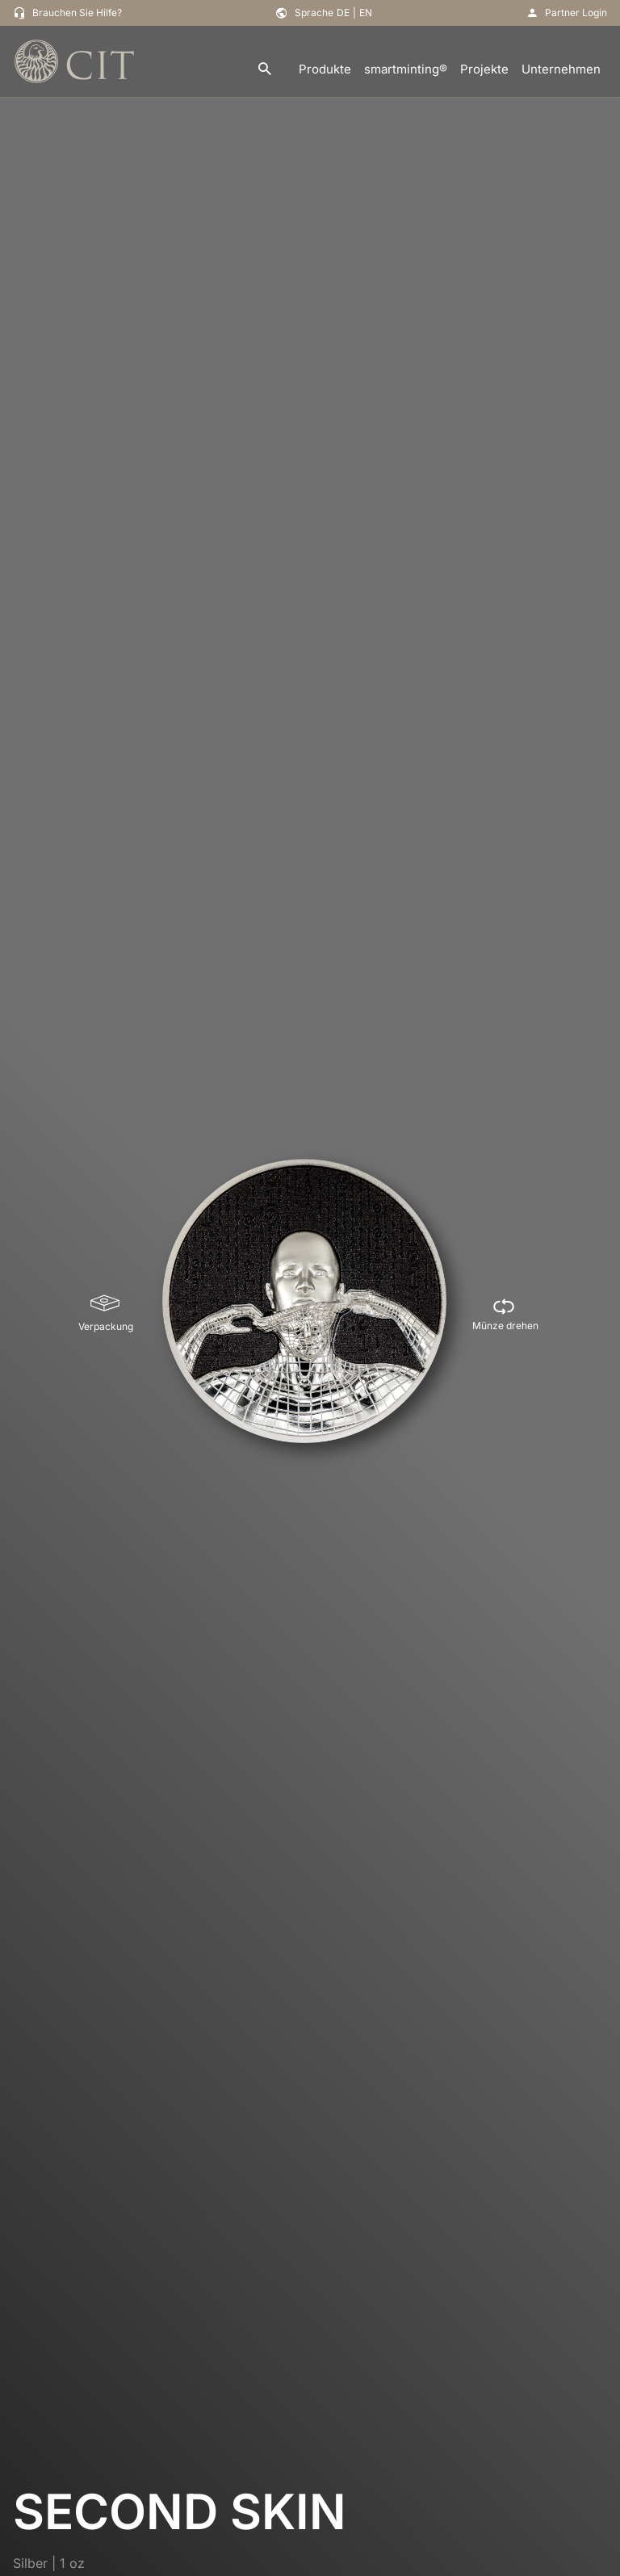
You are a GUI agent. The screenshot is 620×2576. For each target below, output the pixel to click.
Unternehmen (561, 69)
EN (365, 12)
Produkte (325, 69)
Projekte (484, 69)
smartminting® (405, 69)
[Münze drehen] (505, 1313)
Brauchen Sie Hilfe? (77, 12)
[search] (264, 70)
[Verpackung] (105, 1314)
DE (343, 12)
